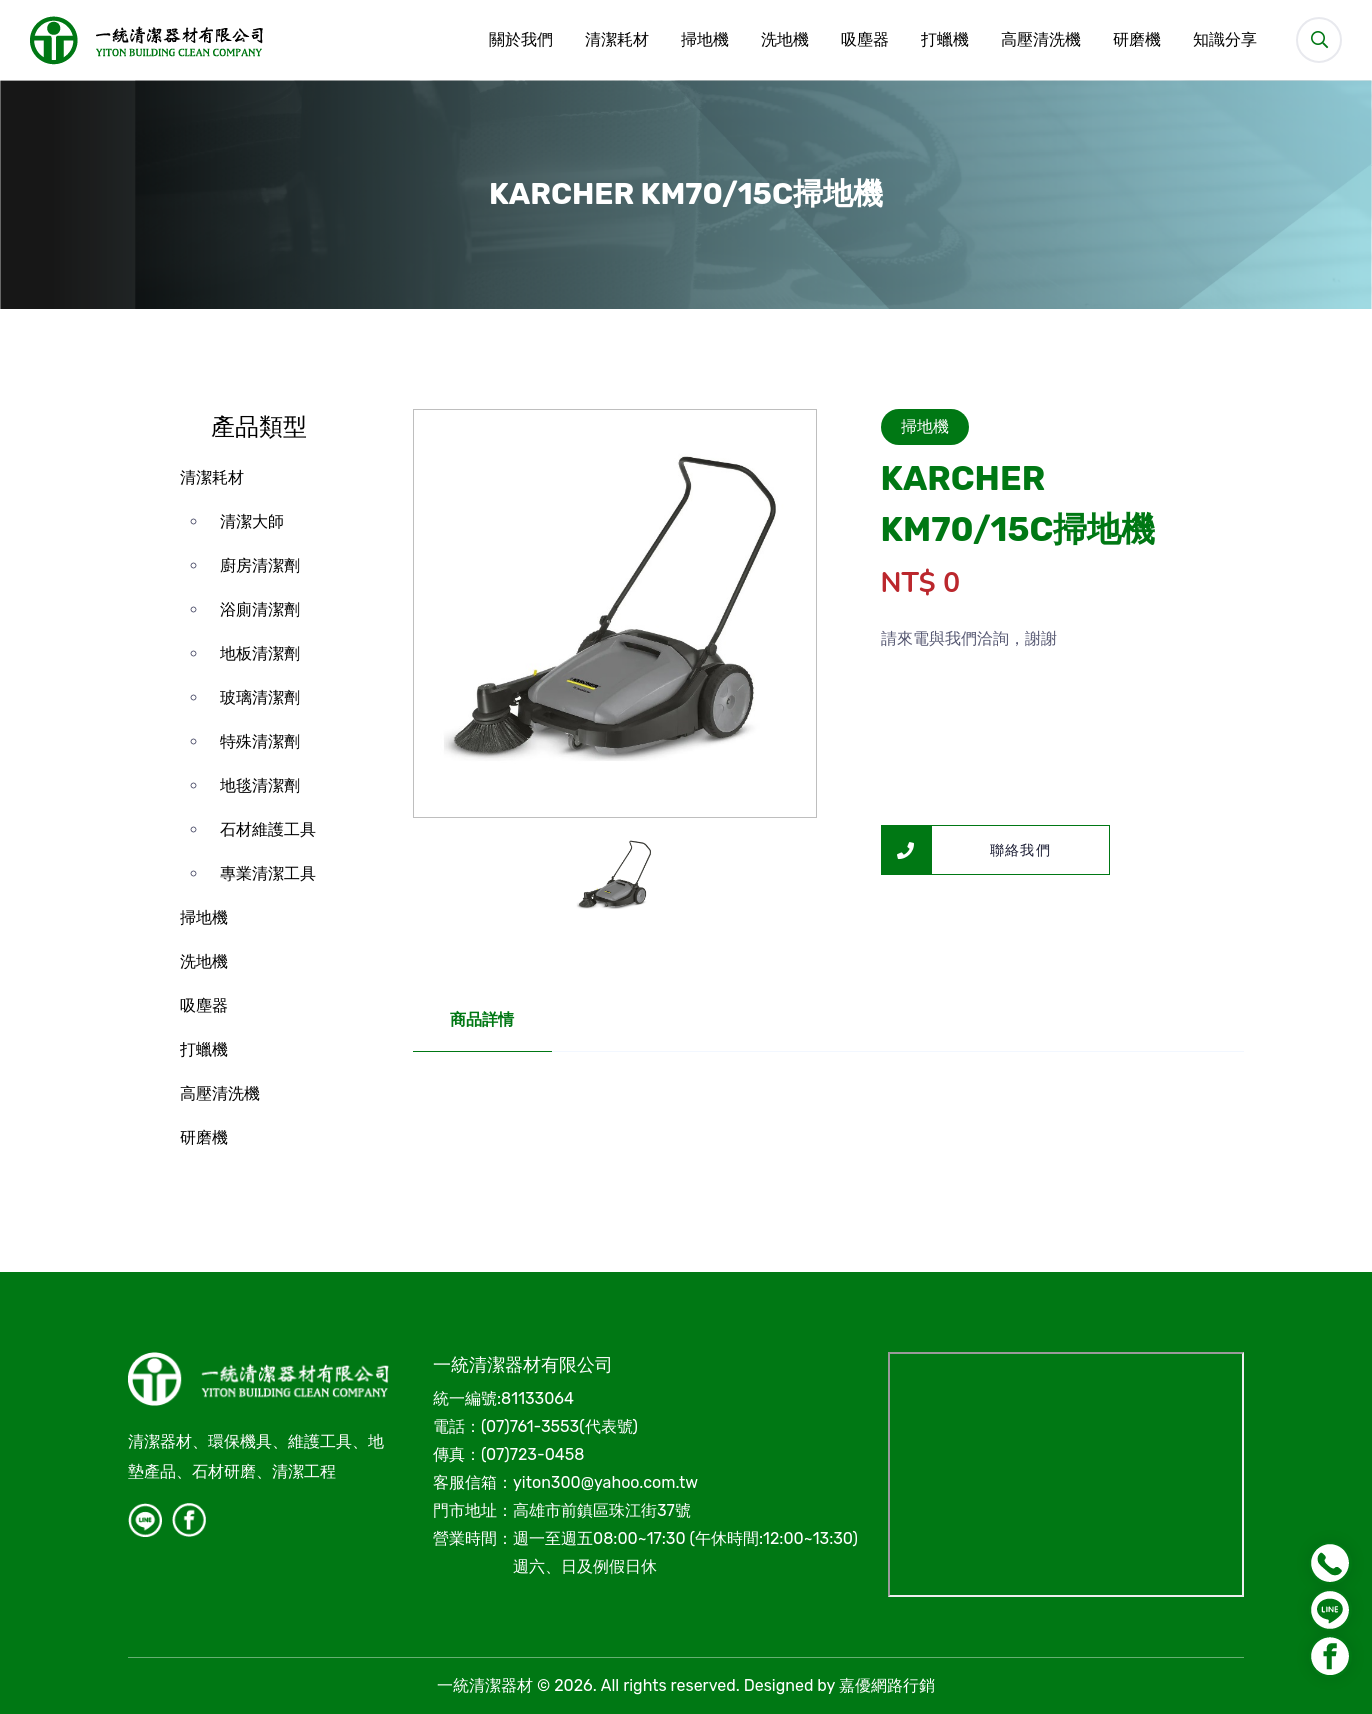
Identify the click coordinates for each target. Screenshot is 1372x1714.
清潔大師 (252, 521)
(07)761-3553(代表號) (559, 1426)
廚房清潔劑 (260, 565)
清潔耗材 (616, 40)
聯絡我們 (967, 850)
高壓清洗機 (1040, 40)
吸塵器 (864, 40)
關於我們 (520, 40)
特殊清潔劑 (260, 741)
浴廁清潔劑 (260, 609)
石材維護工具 (268, 829)
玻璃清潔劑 (260, 697)
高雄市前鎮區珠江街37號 (602, 1510)
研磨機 (1136, 40)
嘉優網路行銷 (887, 1685)
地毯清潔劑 (260, 785)
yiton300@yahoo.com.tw (605, 1482)
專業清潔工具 (268, 873)
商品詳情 (483, 1020)
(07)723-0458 (532, 1454)
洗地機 (784, 40)
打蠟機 (944, 40)
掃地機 (704, 40)
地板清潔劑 (260, 653)
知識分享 (1224, 40)
